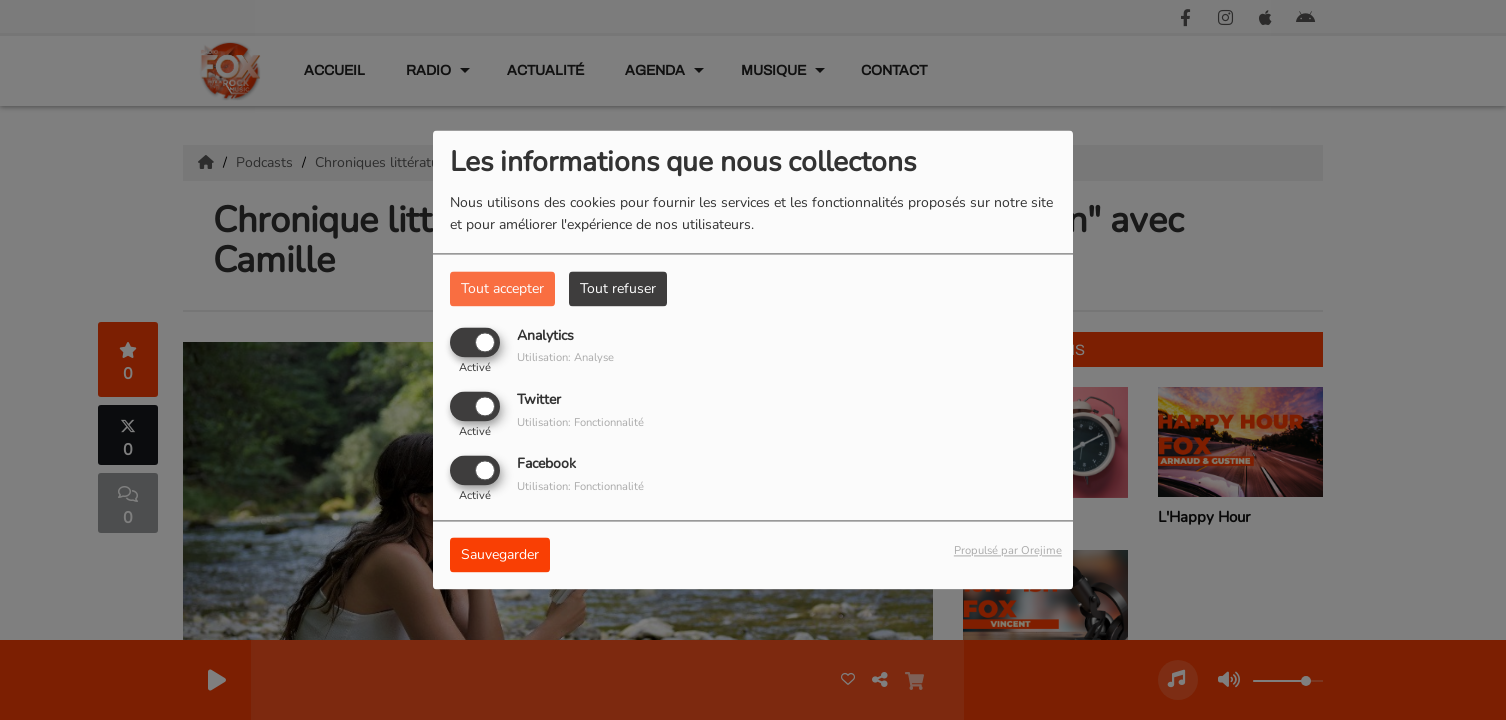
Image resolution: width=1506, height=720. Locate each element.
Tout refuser (618, 288)
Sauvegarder (500, 555)
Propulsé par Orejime (1008, 551)
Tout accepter (502, 288)
